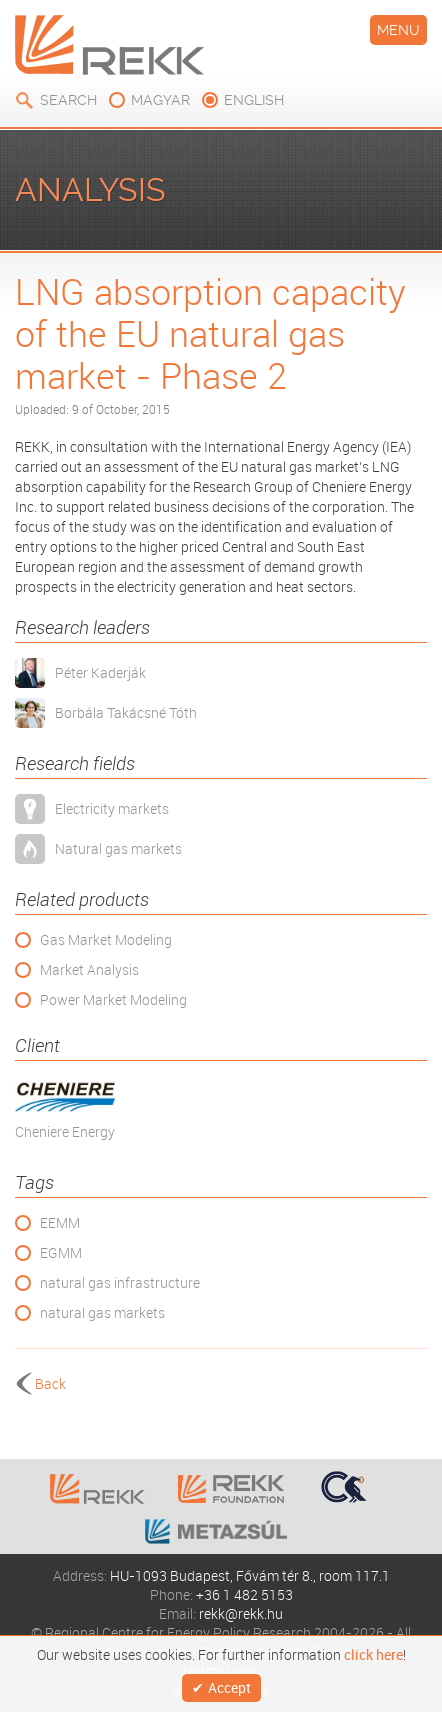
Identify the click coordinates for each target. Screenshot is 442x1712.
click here (373, 1655)
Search (68, 100)
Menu (398, 30)
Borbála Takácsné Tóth (126, 712)
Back (50, 1383)
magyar (160, 100)
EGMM (61, 1252)
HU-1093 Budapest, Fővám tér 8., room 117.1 (250, 1575)
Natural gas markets (118, 848)
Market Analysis (89, 969)
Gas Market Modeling (106, 939)
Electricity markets (112, 808)
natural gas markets (102, 1312)
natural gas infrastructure (120, 1282)
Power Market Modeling (113, 999)
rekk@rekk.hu (241, 1613)
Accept (229, 1687)
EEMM (60, 1222)
